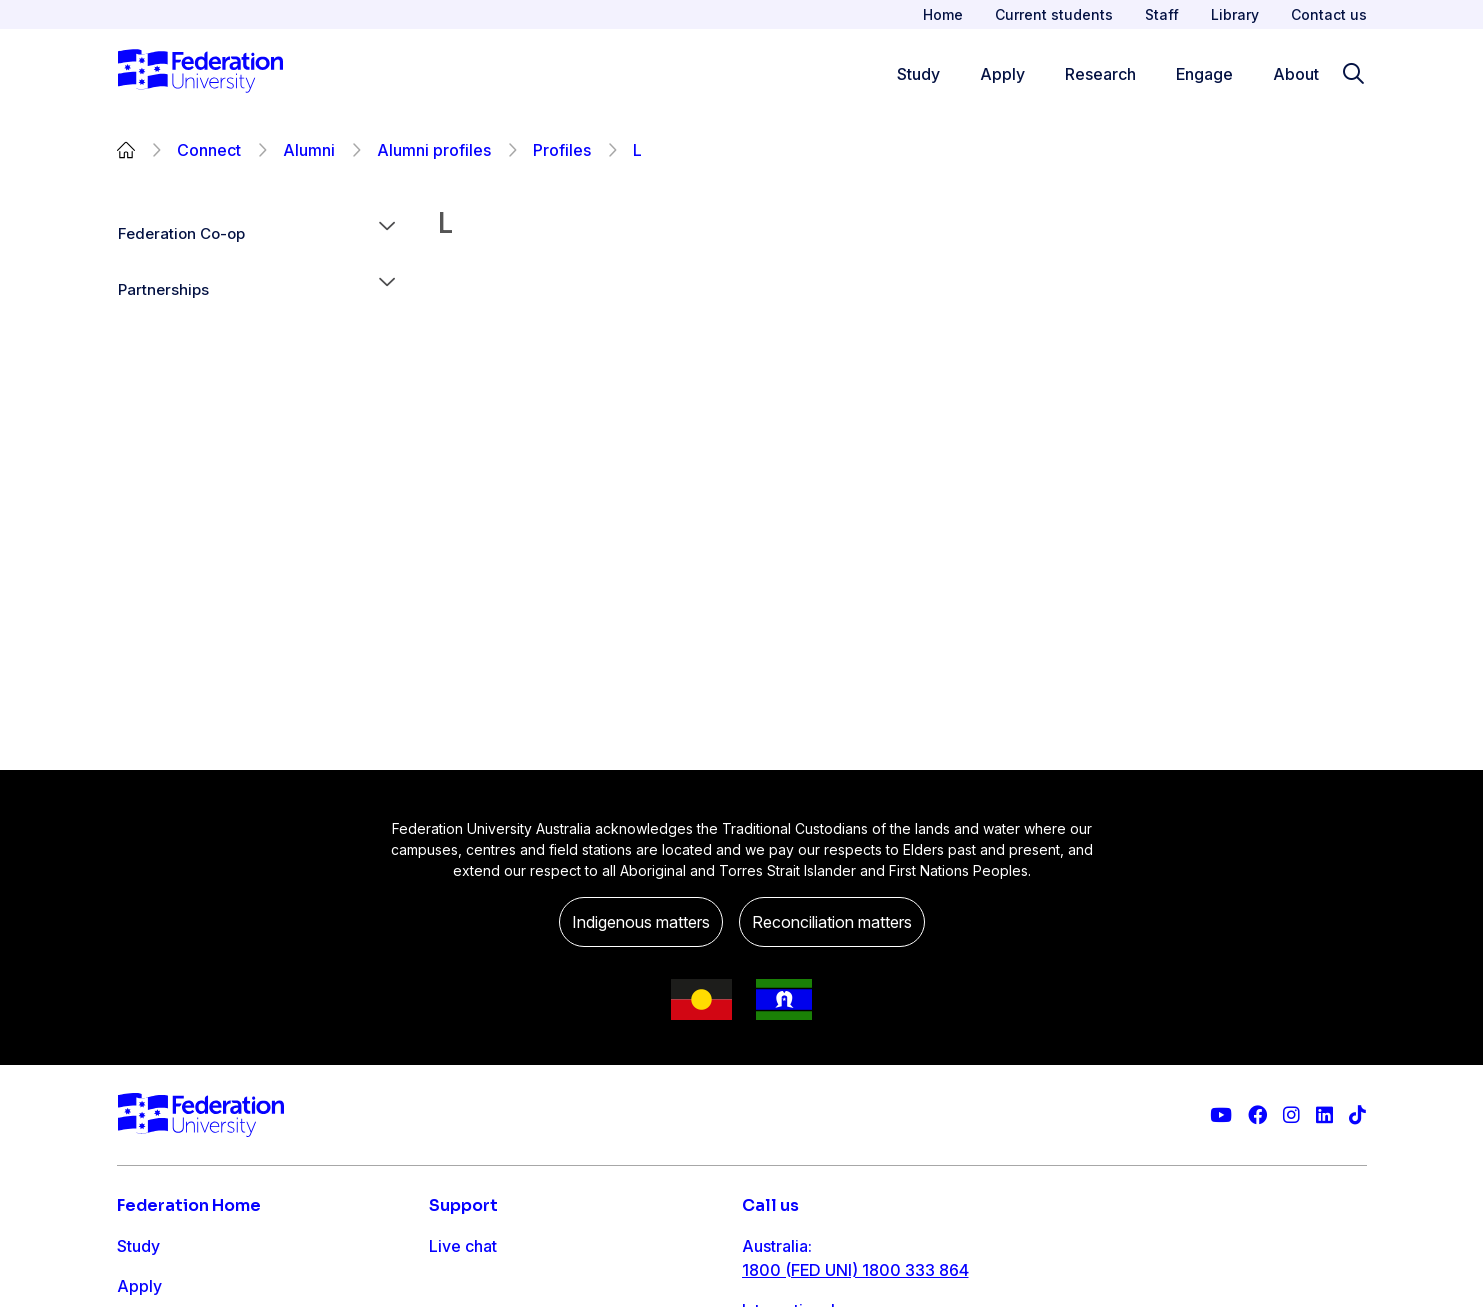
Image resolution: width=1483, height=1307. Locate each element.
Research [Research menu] (1100, 74)
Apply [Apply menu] (1002, 74)
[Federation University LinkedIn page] (1324, 1115)
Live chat (463, 1246)
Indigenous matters (641, 922)
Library (1235, 14)
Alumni (309, 150)
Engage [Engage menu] (1204, 74)
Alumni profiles (434, 150)
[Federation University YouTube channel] (1221, 1115)
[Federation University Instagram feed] (1291, 1115)
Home (943, 14)
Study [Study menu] (918, 74)
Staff (1162, 14)
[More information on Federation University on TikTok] (1357, 1115)
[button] (387, 234)
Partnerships (163, 289)
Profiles (562, 150)
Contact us (1329, 14)
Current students (1054, 14)
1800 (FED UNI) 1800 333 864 (855, 1270)
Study (138, 1246)
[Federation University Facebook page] (1257, 1115)
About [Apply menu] (1296, 74)
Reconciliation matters (832, 922)
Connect (209, 150)
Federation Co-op (181, 233)
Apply (139, 1286)
